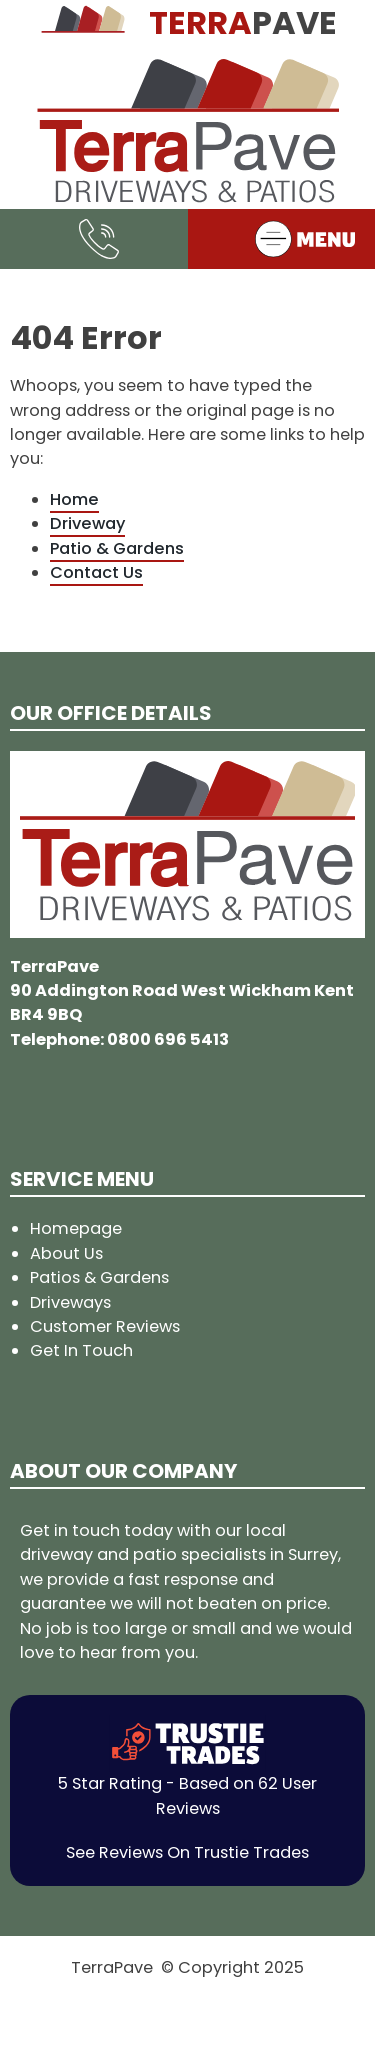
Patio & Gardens (117, 548)
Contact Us (96, 572)
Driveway (87, 523)
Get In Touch (81, 1350)
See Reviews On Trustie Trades (187, 1852)
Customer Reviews (105, 1326)
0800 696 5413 (168, 1039)
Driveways (70, 1302)
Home (74, 499)
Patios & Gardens (99, 1277)
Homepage (76, 1228)
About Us (66, 1253)
